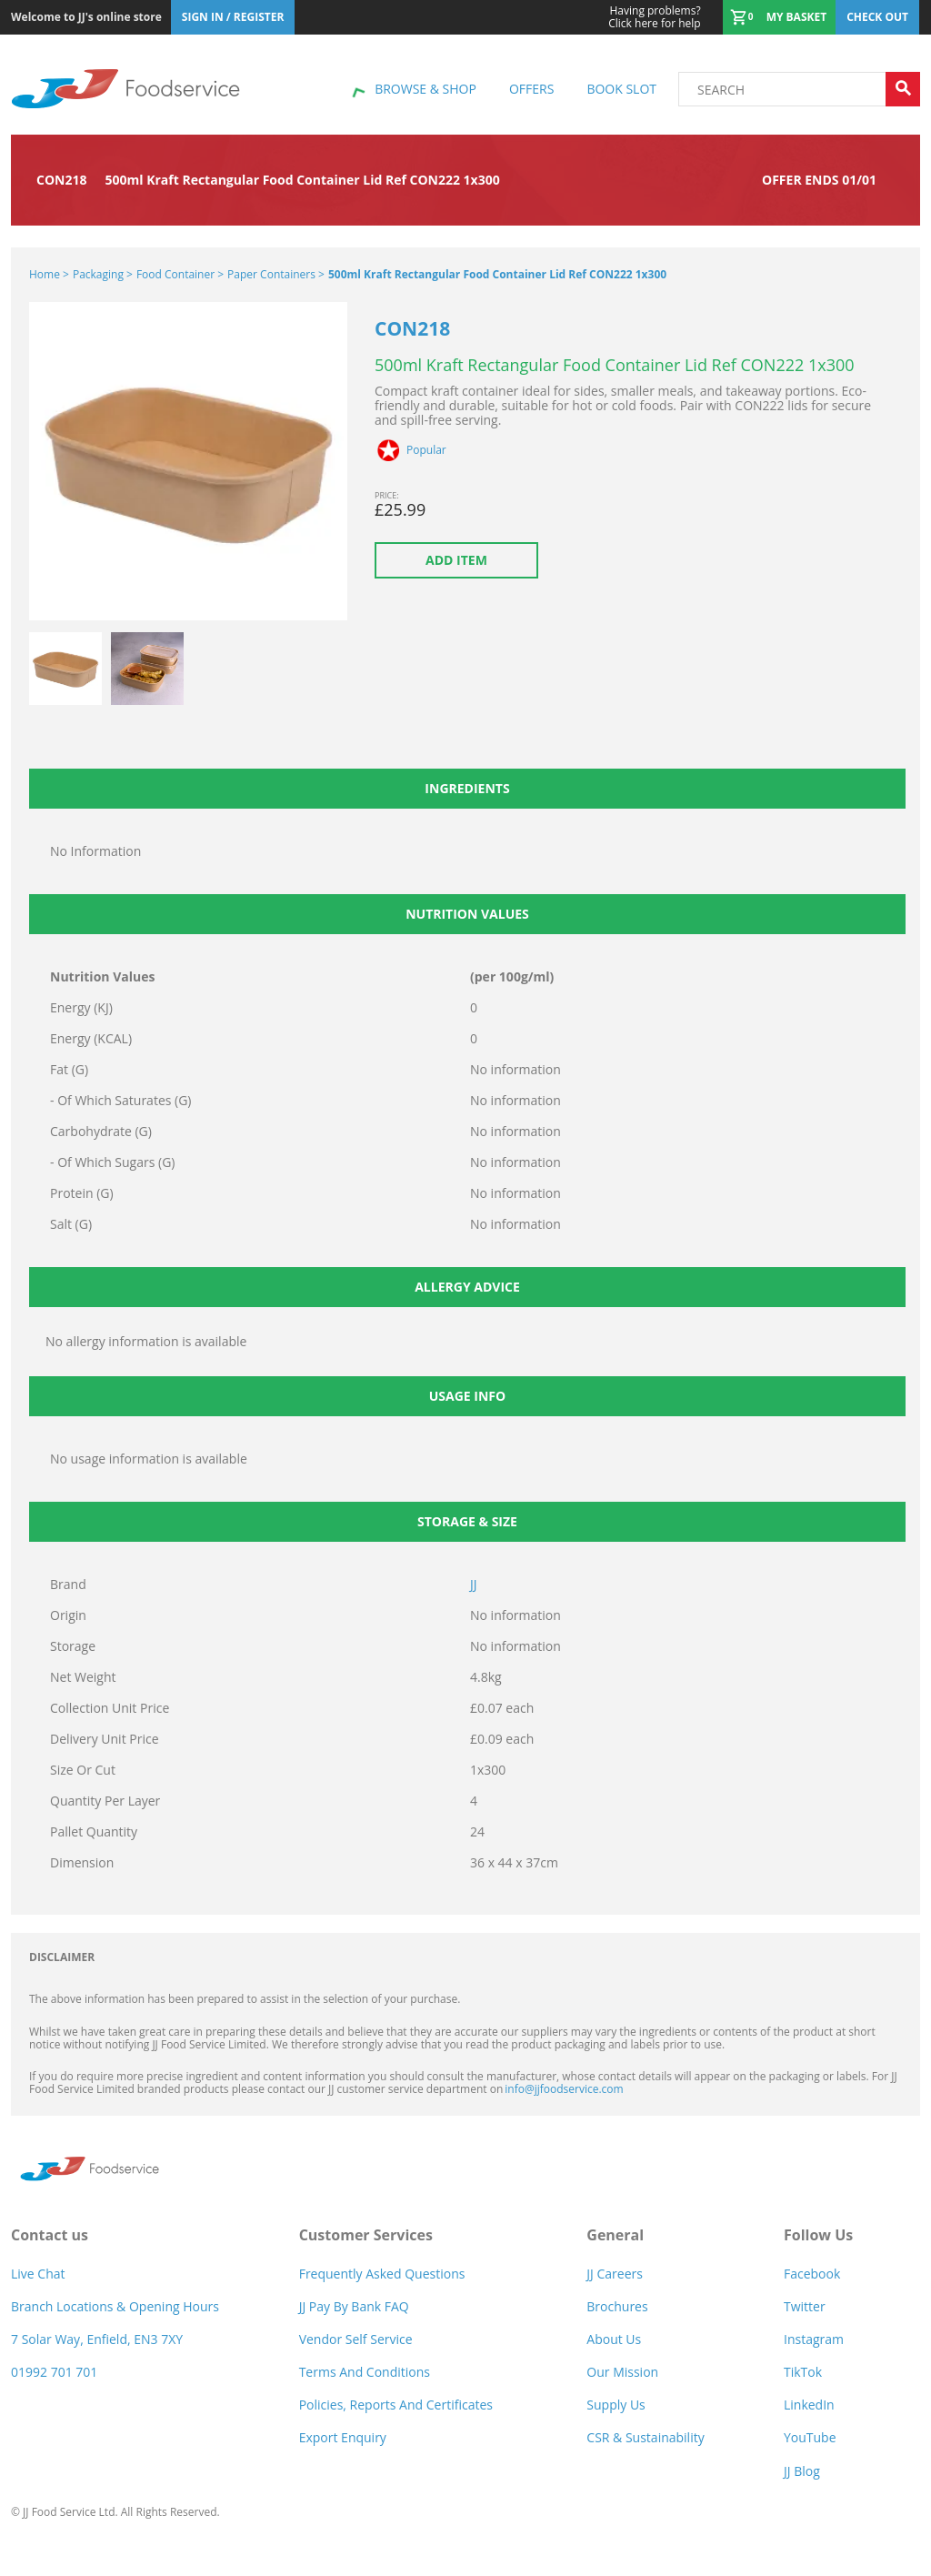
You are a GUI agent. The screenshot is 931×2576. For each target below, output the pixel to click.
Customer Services (366, 2235)
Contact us (49, 2235)
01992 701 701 (54, 2371)
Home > (49, 274)
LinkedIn (809, 2404)
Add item (456, 560)
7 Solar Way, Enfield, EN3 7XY (97, 2339)
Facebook (812, 2273)
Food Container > (180, 274)
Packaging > (103, 274)
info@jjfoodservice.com (564, 2089)
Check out (877, 17)
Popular (426, 450)
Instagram (814, 2339)
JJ (473, 1584)
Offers (531, 88)
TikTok (803, 2371)
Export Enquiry (342, 2437)
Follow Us (818, 2235)
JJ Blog (802, 2471)
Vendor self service (356, 2339)
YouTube (810, 2437)
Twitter (805, 2306)
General (615, 2235)
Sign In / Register (233, 17)
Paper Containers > (276, 274)
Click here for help (654, 17)
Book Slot (621, 88)
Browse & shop (425, 88)
